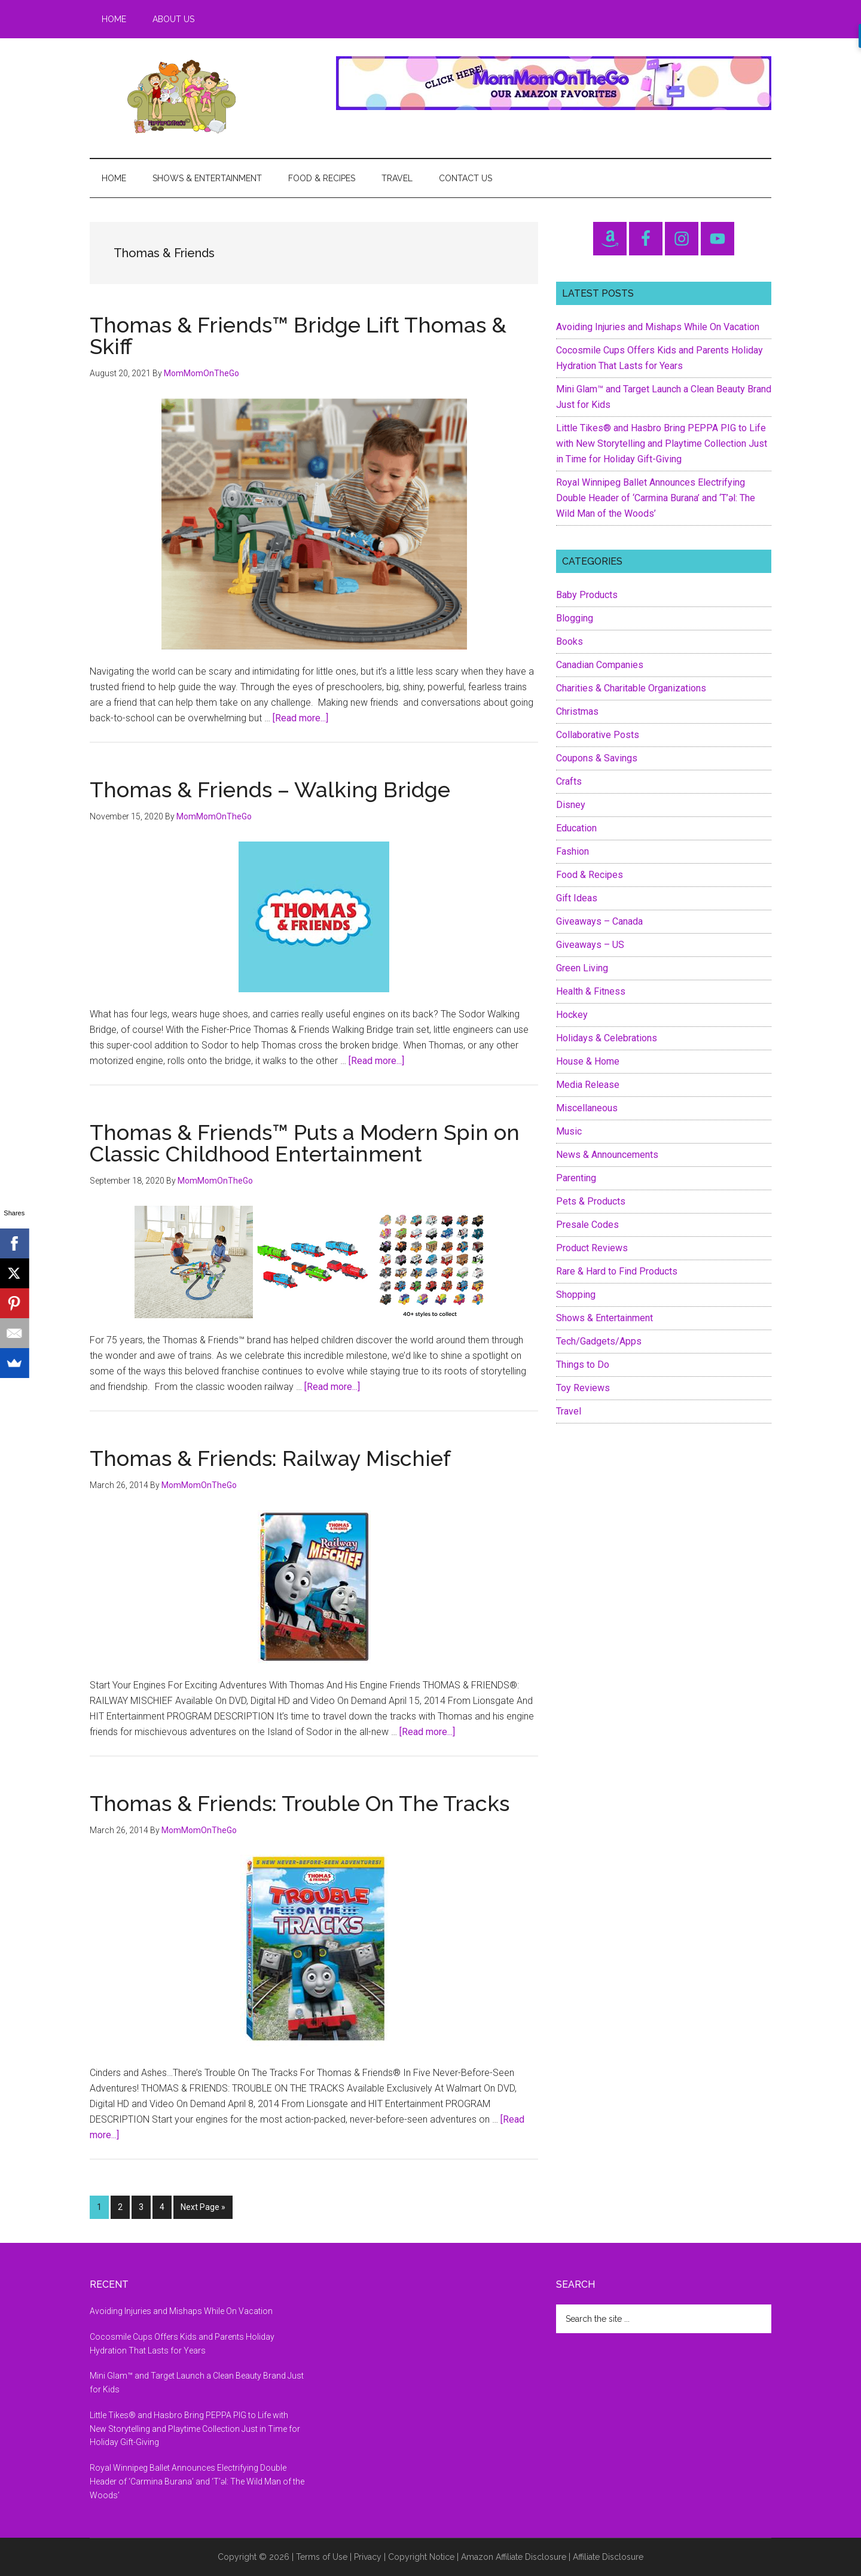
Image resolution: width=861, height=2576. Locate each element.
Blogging (574, 618)
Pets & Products (590, 1201)
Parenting (576, 1178)
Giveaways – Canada (599, 921)
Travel (568, 1411)
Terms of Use (321, 2557)
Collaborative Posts (597, 734)
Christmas (577, 711)
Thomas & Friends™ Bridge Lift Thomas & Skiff (298, 335)
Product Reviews (592, 1248)
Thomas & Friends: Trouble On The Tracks (299, 1803)
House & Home (587, 1061)
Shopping (576, 1294)
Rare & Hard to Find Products (616, 1271)
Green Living (582, 968)
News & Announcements (607, 1154)
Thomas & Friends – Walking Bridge (270, 789)
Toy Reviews (583, 1388)
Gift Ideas (576, 898)
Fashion (572, 851)
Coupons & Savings (596, 758)
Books (569, 641)
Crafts (569, 781)
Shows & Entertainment (604, 1318)
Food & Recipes (589, 874)
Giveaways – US (590, 944)
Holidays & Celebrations (606, 1038)
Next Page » (202, 2209)
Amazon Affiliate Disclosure (513, 2557)
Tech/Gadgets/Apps (599, 1341)
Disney (570, 804)
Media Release (587, 1084)
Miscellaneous (587, 1108)
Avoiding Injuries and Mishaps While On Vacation (657, 327)
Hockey (572, 1014)
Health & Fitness (590, 991)
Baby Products (587, 594)
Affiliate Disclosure (608, 2557)
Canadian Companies (599, 664)
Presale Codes (587, 1224)
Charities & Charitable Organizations (631, 688)
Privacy (367, 2557)
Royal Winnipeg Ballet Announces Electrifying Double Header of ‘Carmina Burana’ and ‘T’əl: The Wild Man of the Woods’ (655, 498)
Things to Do (582, 1364)
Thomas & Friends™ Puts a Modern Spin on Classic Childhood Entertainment (305, 1143)
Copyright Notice (421, 2557)
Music (569, 1131)
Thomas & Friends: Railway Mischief (270, 1458)
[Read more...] (300, 718)
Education (576, 828)
